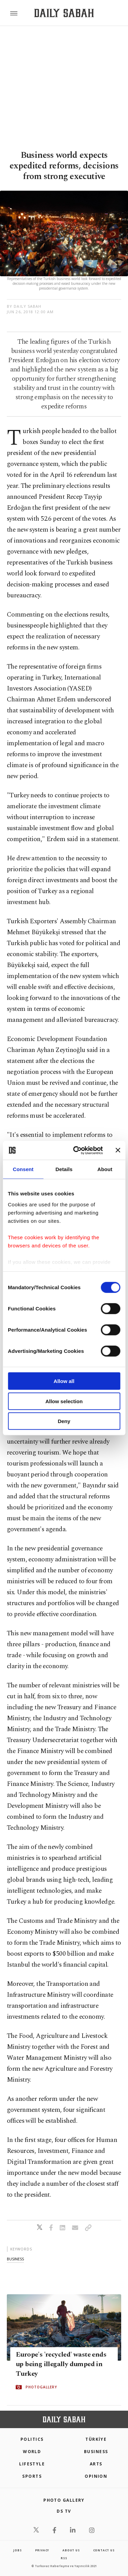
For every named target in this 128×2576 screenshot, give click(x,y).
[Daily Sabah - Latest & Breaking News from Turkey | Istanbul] (64, 13)
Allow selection (64, 1401)
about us (71, 2550)
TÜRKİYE (95, 2439)
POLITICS (32, 2439)
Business (96, 2451)
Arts (96, 2464)
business (15, 2258)
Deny (64, 1421)
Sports (32, 2476)
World (32, 2451)
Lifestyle (32, 2464)
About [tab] (104, 1169)
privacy (42, 2550)
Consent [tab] (23, 1169)
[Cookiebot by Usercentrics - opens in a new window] (76, 1150)
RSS (64, 2558)
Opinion (96, 2476)
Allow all (64, 1381)
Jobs (17, 2550)
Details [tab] (64, 1169)
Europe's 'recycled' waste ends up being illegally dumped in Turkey (61, 2364)
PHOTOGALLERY (41, 2387)
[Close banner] (117, 1150)
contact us (104, 2550)
